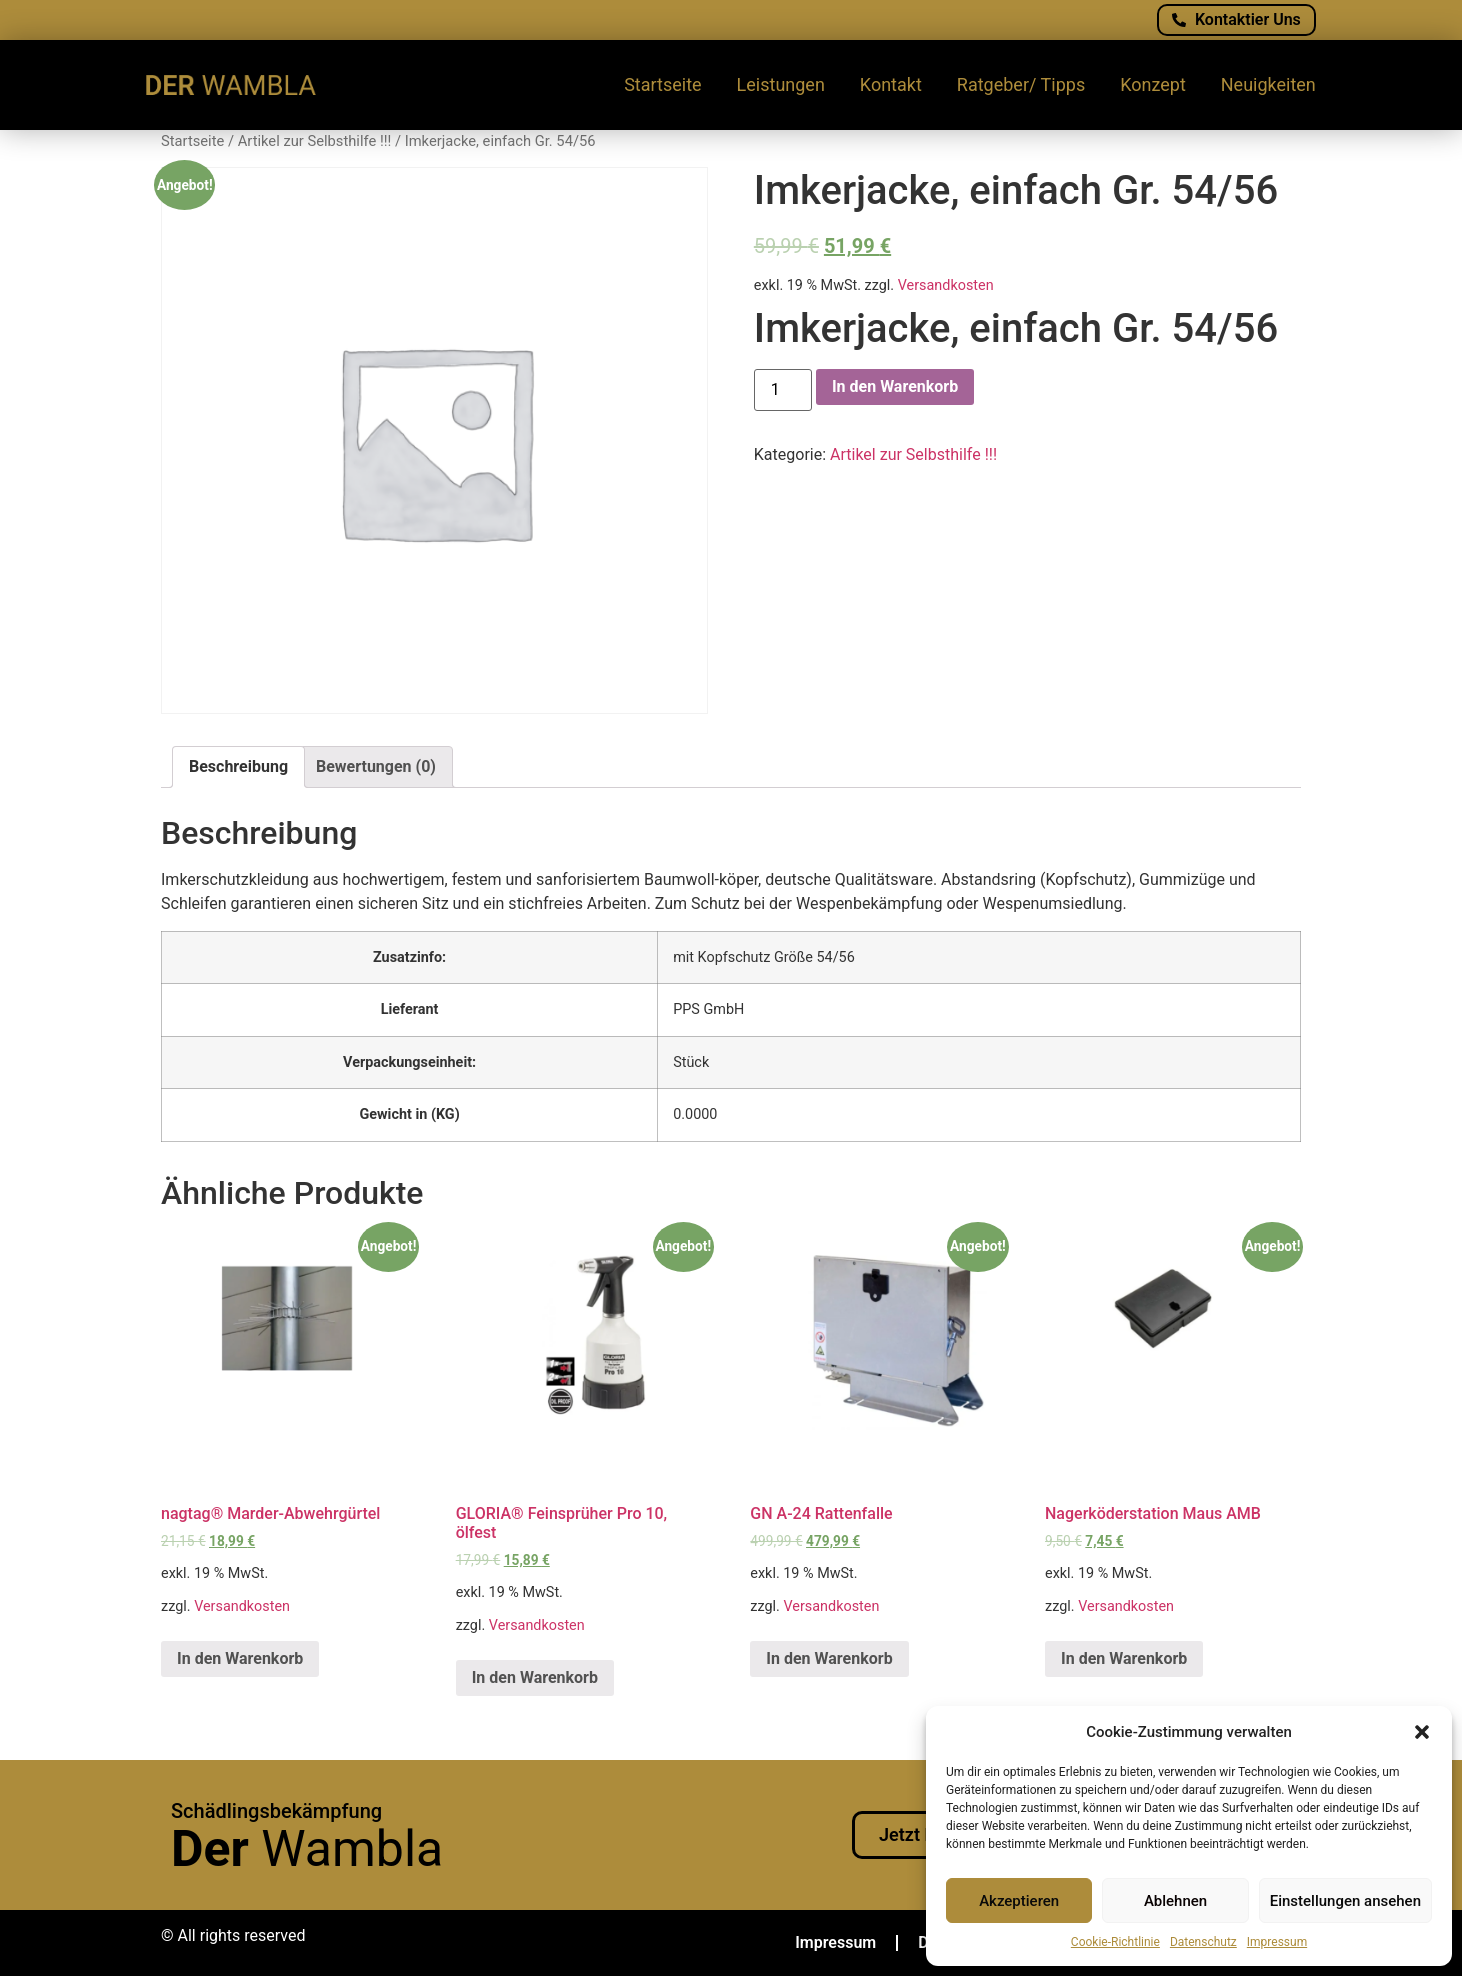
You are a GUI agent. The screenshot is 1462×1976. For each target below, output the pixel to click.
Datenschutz (1203, 1942)
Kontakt (891, 84)
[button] (1422, 1732)
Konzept (1153, 84)
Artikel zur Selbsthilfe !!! (315, 141)
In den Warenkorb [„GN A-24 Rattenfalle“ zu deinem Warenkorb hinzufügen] (829, 1658)
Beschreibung (238, 766)
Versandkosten (946, 285)
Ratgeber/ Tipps (1021, 84)
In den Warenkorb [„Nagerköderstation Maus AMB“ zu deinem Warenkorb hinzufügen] (1124, 1658)
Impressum (1277, 1942)
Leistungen (781, 84)
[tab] (238, 767)
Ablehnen (1175, 1901)
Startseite (662, 84)
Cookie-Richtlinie (1115, 1942)
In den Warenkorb (895, 386)
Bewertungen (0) (376, 766)
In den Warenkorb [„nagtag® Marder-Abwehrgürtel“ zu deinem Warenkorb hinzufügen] (240, 1658)
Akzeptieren (1019, 1901)
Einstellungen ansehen (1345, 1901)
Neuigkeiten (1268, 84)
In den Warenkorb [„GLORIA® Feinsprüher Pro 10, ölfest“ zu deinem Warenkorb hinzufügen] (535, 1677)
